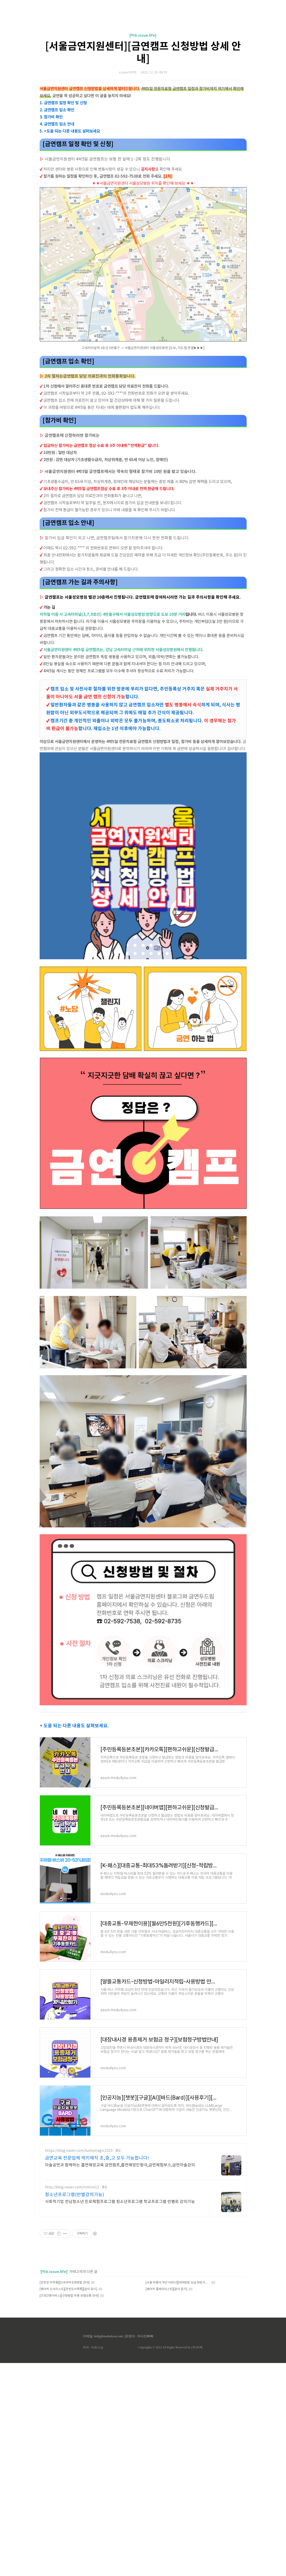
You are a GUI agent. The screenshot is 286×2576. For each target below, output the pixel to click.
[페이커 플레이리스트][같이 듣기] (166, 2289)
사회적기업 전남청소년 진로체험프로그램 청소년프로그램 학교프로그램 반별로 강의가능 (120, 2201)
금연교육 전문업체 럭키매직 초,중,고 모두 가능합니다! (97, 2158)
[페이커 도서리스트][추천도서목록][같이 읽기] (68, 2289)
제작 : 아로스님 (93, 2347)
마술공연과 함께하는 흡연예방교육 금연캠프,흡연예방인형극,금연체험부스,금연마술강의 (120, 2165)
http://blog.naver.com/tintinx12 (72, 2187)
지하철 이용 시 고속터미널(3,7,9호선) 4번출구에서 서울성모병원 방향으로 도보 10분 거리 (112, 614)
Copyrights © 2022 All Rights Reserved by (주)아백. (170, 2347)
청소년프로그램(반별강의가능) (74, 2194)
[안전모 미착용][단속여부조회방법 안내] (65, 2282)
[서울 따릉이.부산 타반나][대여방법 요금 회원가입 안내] (178, 2282)
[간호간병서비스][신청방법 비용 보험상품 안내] (69, 2295)
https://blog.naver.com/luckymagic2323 (79, 2151)
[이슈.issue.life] (143, 35)
